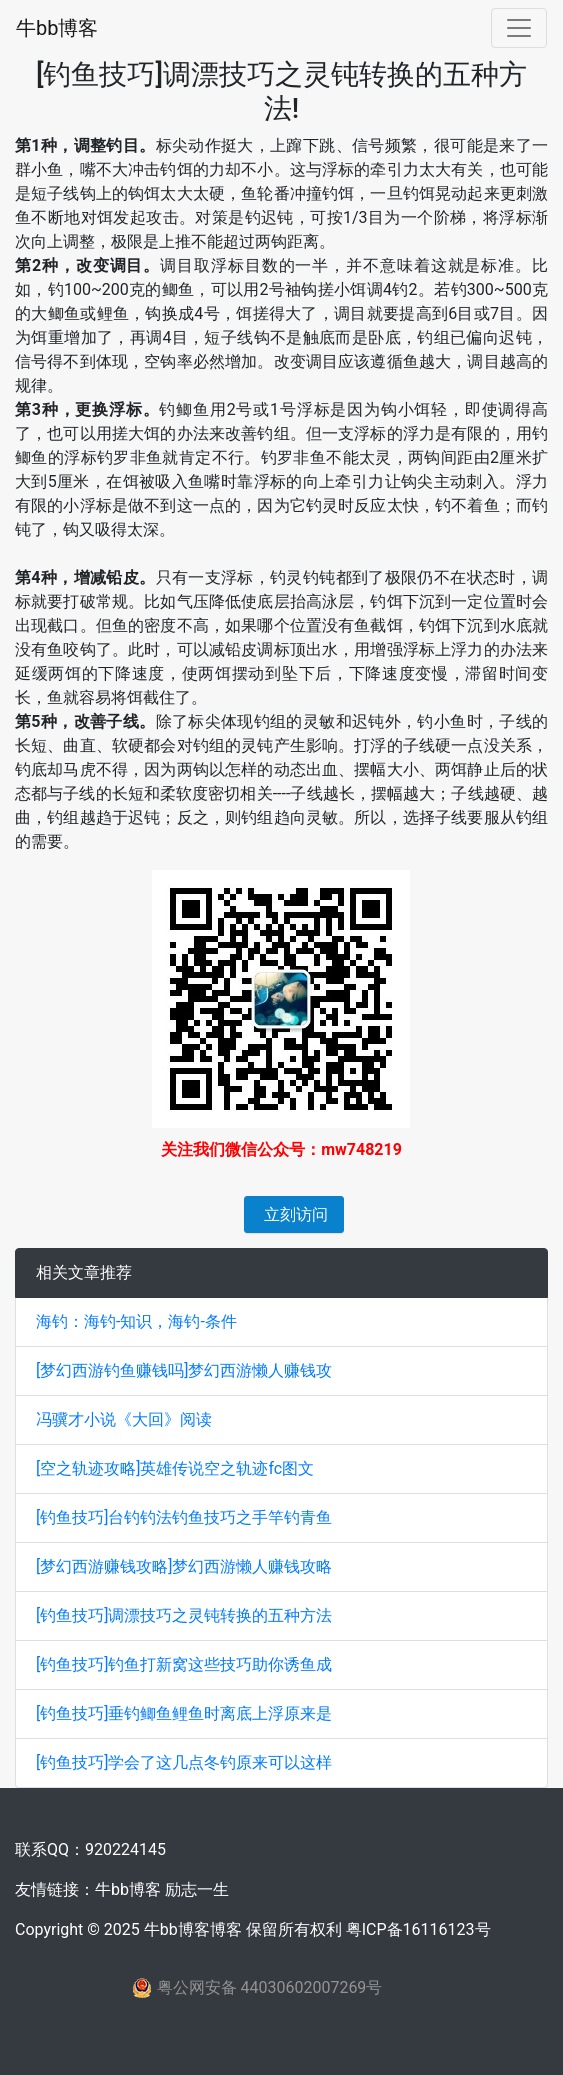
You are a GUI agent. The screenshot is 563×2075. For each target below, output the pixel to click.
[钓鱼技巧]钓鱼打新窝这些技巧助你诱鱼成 (184, 1664)
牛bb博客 (57, 28)
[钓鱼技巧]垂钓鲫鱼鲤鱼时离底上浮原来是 (184, 1713)
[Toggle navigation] (519, 28)
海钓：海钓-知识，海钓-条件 (136, 1321)
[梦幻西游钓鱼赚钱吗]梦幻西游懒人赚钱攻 (184, 1370)
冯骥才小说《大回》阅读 (124, 1419)
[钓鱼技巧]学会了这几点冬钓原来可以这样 (184, 1762)
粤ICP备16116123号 (418, 1929)
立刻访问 (294, 1214)
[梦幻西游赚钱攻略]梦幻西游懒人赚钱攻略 (184, 1566)
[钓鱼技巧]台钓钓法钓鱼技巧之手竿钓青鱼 (184, 1517)
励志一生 (197, 1889)
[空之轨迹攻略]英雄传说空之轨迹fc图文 (175, 1468)
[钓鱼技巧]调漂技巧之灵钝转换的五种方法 (184, 1615)
